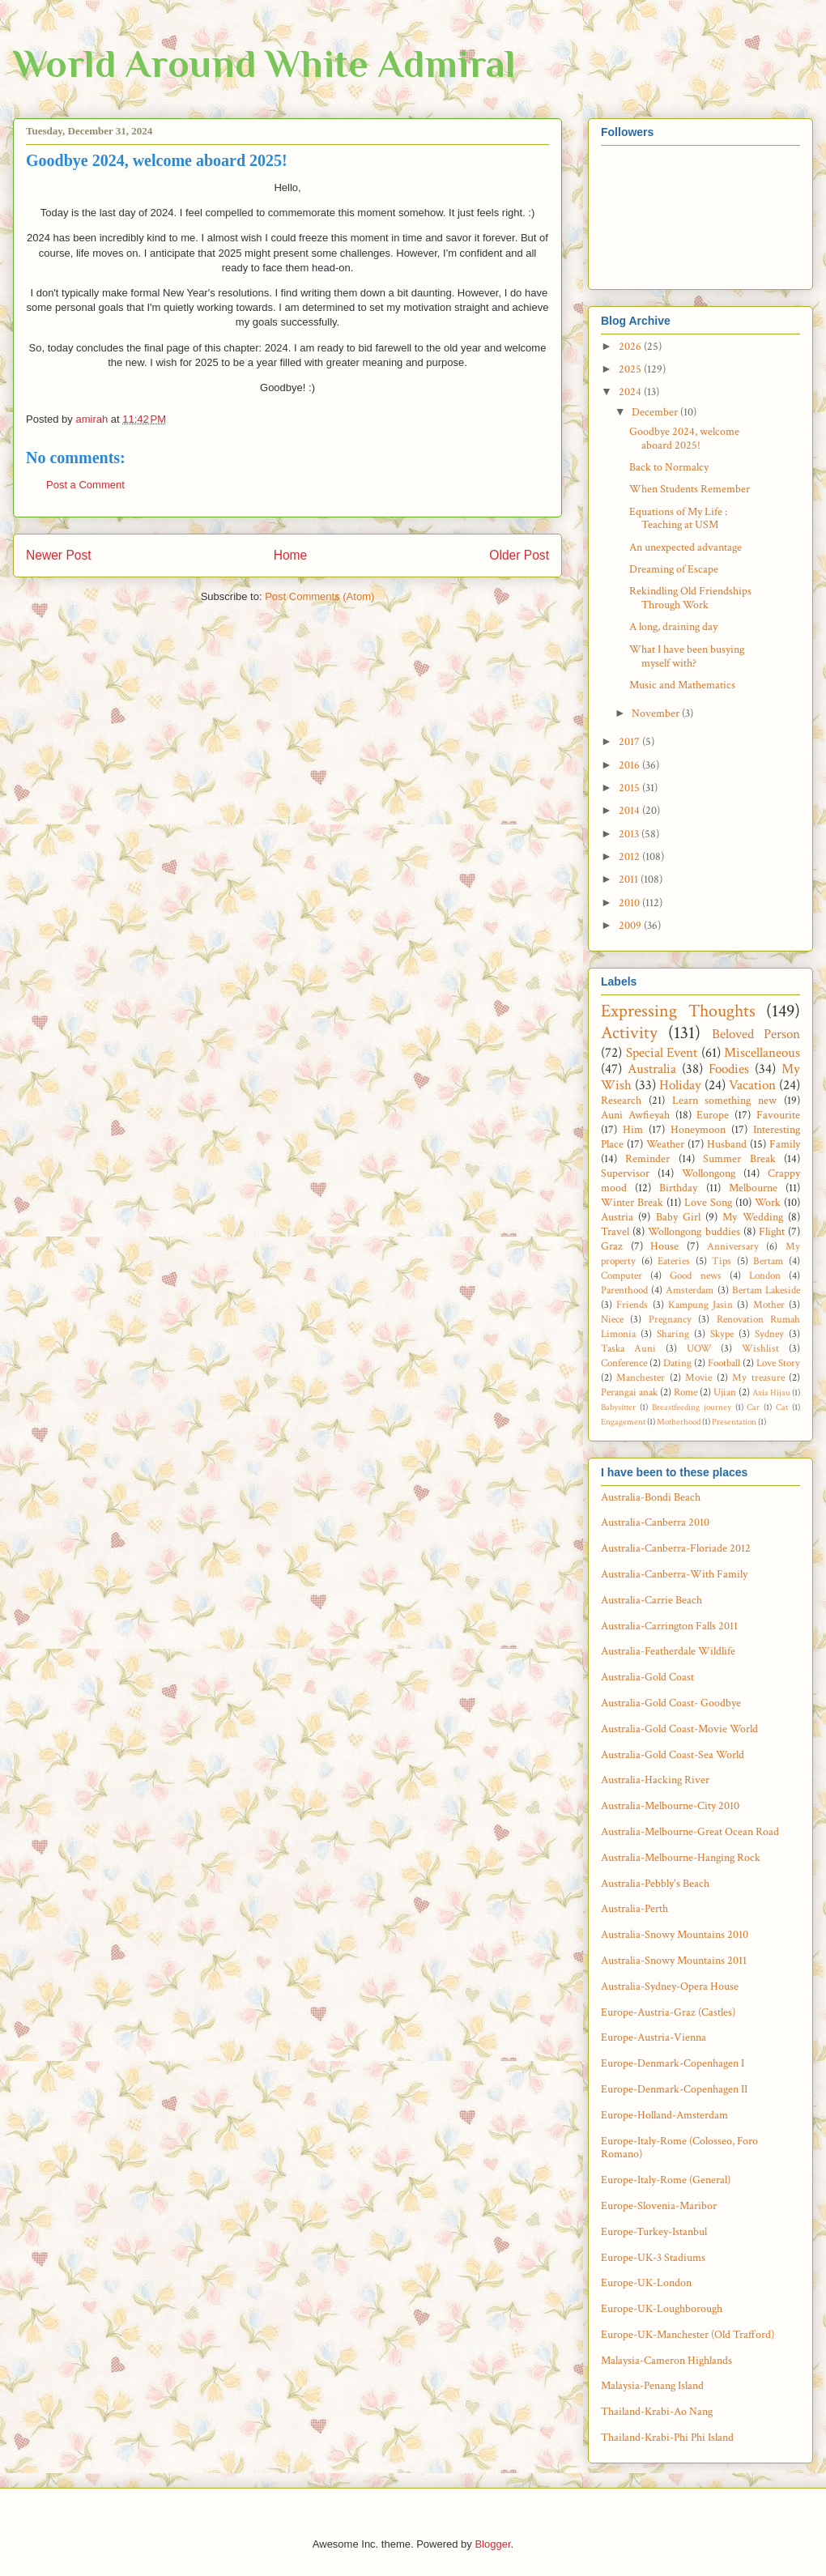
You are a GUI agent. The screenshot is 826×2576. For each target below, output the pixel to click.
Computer (621, 1275)
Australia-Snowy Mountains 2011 (674, 1960)
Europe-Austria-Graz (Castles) (668, 2012)
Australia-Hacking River (655, 1780)
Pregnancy (670, 1319)
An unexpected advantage (685, 547)
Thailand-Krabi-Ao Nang (657, 2411)
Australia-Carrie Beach (651, 1600)
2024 (631, 392)
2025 (631, 369)
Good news (695, 1275)
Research (621, 1100)
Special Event (662, 1053)
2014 (630, 810)
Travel (615, 1231)
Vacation (752, 1085)
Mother (769, 1304)
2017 (630, 741)
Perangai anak (629, 1392)
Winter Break (632, 1202)
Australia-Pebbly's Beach (655, 1883)
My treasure (758, 1377)
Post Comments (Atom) (319, 596)
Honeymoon (698, 1129)
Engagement (623, 1422)
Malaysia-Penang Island (652, 2385)
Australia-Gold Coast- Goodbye (671, 1703)
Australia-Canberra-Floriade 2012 (676, 1548)
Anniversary (733, 1246)
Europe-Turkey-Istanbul (654, 2232)
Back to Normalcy (669, 467)
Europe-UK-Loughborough (661, 2308)
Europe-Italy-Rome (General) (665, 2180)
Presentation (734, 1422)
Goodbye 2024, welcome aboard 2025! (684, 438)
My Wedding (752, 1217)
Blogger (492, 2544)
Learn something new (724, 1100)
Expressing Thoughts (678, 1011)
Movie (698, 1377)
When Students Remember (689, 489)
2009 (631, 925)
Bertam (768, 1260)
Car (753, 1407)
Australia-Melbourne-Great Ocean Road (690, 1831)
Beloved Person (756, 1034)
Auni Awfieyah (635, 1115)
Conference (624, 1362)
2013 (630, 834)
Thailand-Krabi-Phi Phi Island (667, 2437)
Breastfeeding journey (691, 1407)
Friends (632, 1304)
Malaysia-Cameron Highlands (666, 2360)
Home (291, 555)
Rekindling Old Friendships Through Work (690, 598)
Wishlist (760, 1348)
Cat (782, 1407)
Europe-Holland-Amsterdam (664, 2115)
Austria (617, 1217)
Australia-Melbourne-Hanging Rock (680, 1857)
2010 (630, 903)
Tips (721, 1260)
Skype (722, 1333)
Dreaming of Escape (673, 569)
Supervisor (625, 1173)
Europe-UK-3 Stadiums (653, 2257)
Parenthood (624, 1290)
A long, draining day (673, 627)
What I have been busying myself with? (686, 656)
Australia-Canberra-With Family (674, 1574)
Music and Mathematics (682, 685)
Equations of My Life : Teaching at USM (678, 519)
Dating (677, 1362)
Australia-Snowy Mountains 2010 (674, 1934)
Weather (665, 1144)
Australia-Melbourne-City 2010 (670, 1806)
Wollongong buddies (693, 1231)
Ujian (724, 1392)
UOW (699, 1348)
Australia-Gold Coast (647, 1677)
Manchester (640, 1377)
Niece (612, 1319)
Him (633, 1129)
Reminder (647, 1159)
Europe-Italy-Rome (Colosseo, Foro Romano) (679, 2148)
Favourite (778, 1115)
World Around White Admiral (264, 64)
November (657, 713)
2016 (630, 765)
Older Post (519, 555)
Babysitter (618, 1407)
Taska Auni (628, 1348)
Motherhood (678, 1422)
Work (768, 1202)
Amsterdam (689, 1290)
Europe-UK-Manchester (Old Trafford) (687, 2334)
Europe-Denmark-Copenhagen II (674, 2089)
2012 (630, 856)
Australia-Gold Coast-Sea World (672, 1755)
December (656, 412)
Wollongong (708, 1173)
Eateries (674, 1260)
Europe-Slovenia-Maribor (659, 2206)
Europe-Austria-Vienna (653, 2037)
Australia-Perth (634, 1908)
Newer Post (59, 555)
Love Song (708, 1202)
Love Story (778, 1362)
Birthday (678, 1188)
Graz (612, 1246)
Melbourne (753, 1188)
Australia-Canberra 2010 (655, 1522)
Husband (727, 1144)
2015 (630, 788)
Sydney (769, 1333)
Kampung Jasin (700, 1304)
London (765, 1275)
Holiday (680, 1085)
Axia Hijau (771, 1392)
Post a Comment (85, 485)
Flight (772, 1231)
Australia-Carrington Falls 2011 (669, 1626)
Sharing (673, 1333)
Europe (712, 1115)
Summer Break (739, 1159)
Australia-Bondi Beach (650, 1497)
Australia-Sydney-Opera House (670, 1986)
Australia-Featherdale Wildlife (668, 1651)
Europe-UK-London (646, 2283)
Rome (685, 1392)
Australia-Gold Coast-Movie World (679, 1729)
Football (724, 1362)
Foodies (729, 1069)
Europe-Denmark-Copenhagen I (672, 2063)
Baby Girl (678, 1217)
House (664, 1246)
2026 (631, 346)
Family (784, 1144)
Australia (652, 1069)
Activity (629, 1033)
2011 (630, 879)
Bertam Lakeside (766, 1290)
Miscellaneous (762, 1053)
